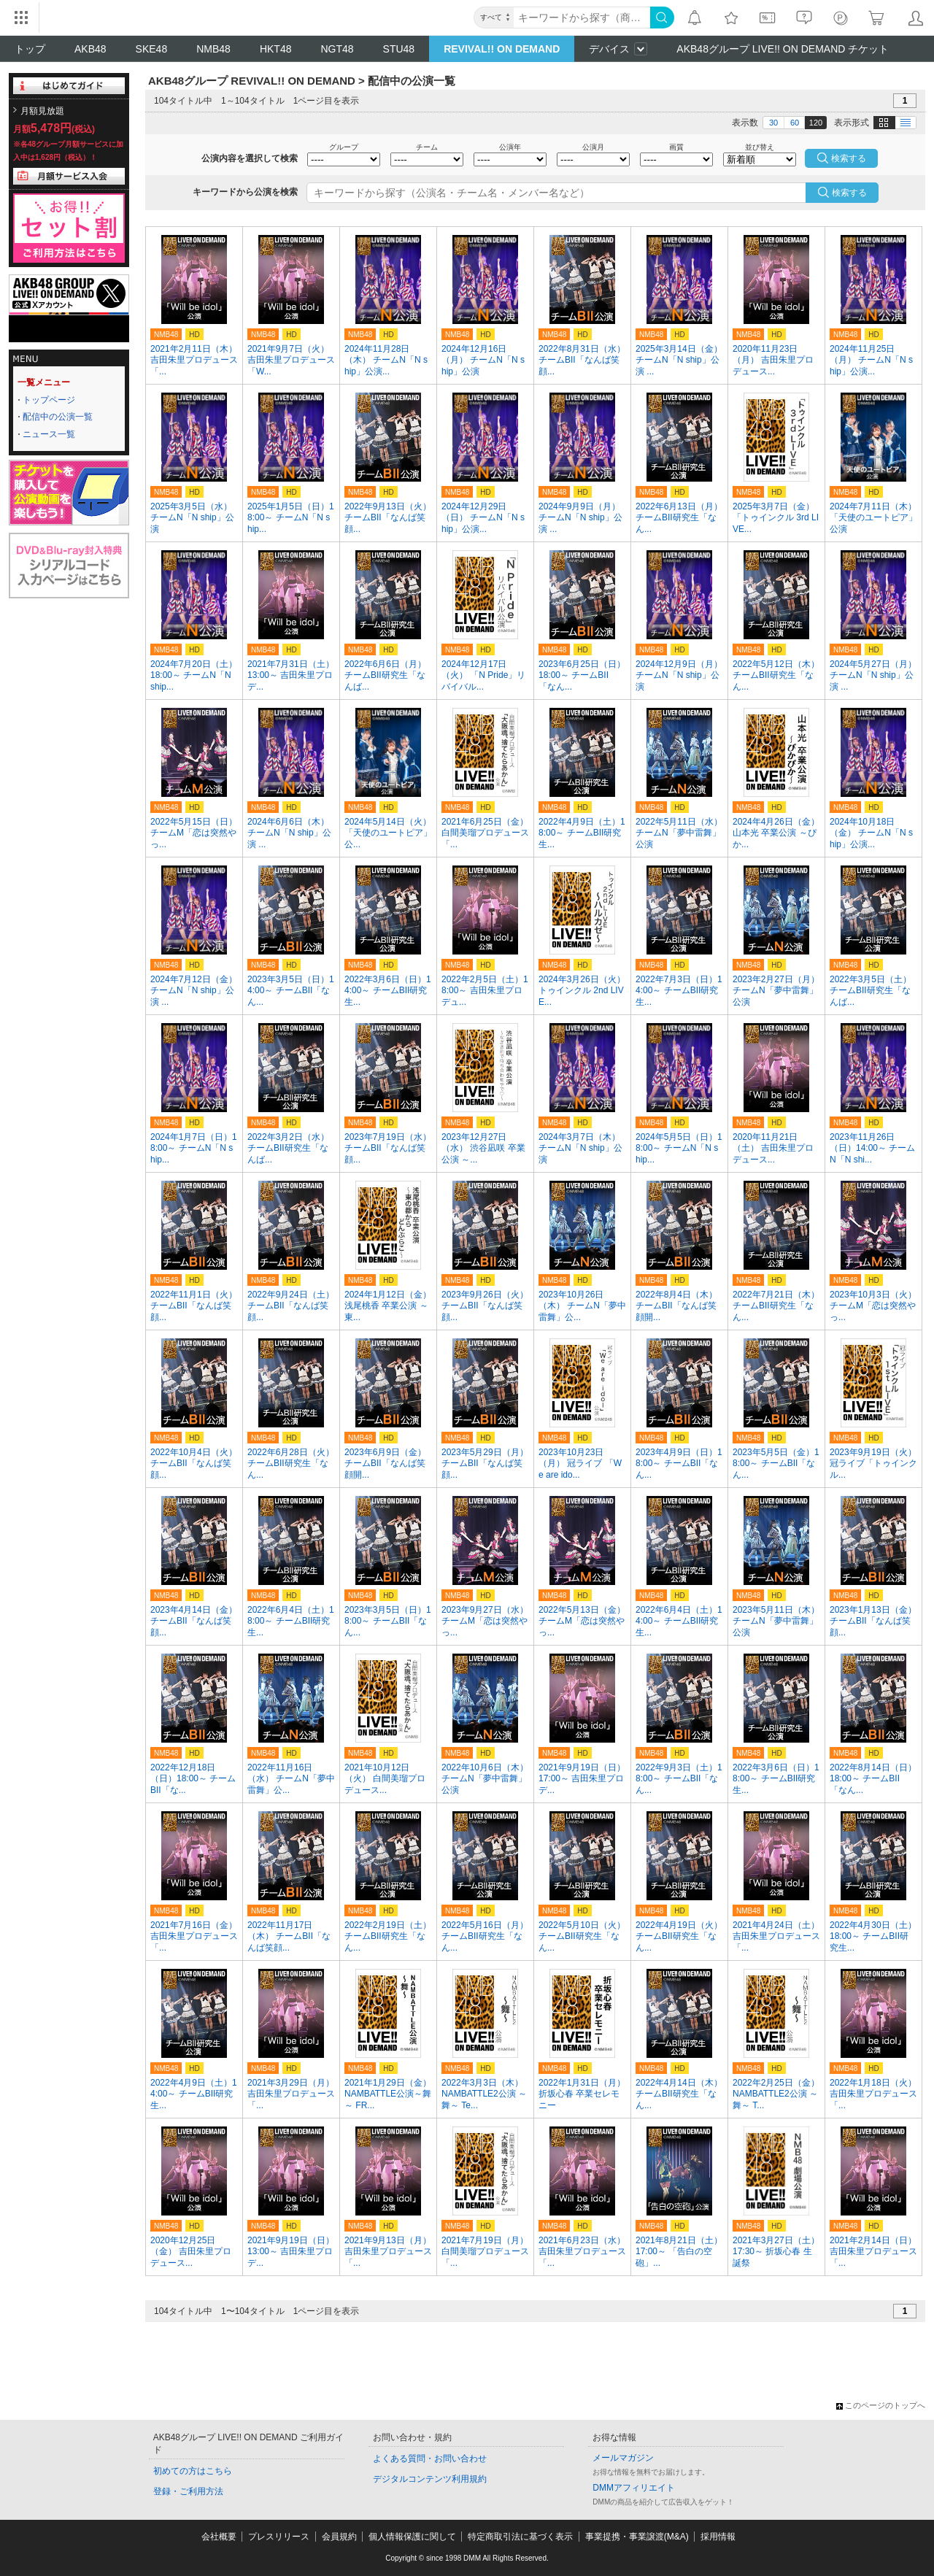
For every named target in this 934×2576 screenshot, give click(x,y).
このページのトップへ (880, 2405)
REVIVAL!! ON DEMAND (502, 49)
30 (773, 122)
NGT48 (336, 49)
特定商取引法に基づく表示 (520, 2536)
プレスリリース (278, 2536)
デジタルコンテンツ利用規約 (430, 2479)
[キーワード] (582, 17)
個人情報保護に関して (412, 2536)
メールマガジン (623, 2458)
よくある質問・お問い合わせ (430, 2458)
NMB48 (213, 49)
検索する (849, 193)
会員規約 (339, 2536)
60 (794, 122)
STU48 (399, 49)
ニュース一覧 (49, 434)
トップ (30, 49)
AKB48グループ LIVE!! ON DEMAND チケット (782, 49)
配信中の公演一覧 (58, 417)
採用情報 (718, 2536)
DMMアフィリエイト (634, 2488)
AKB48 (90, 49)
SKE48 (152, 49)
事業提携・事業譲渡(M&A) (637, 2536)
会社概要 (218, 2536)
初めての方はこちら (192, 2471)
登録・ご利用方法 (188, 2491)
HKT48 (276, 49)
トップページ (49, 400)
